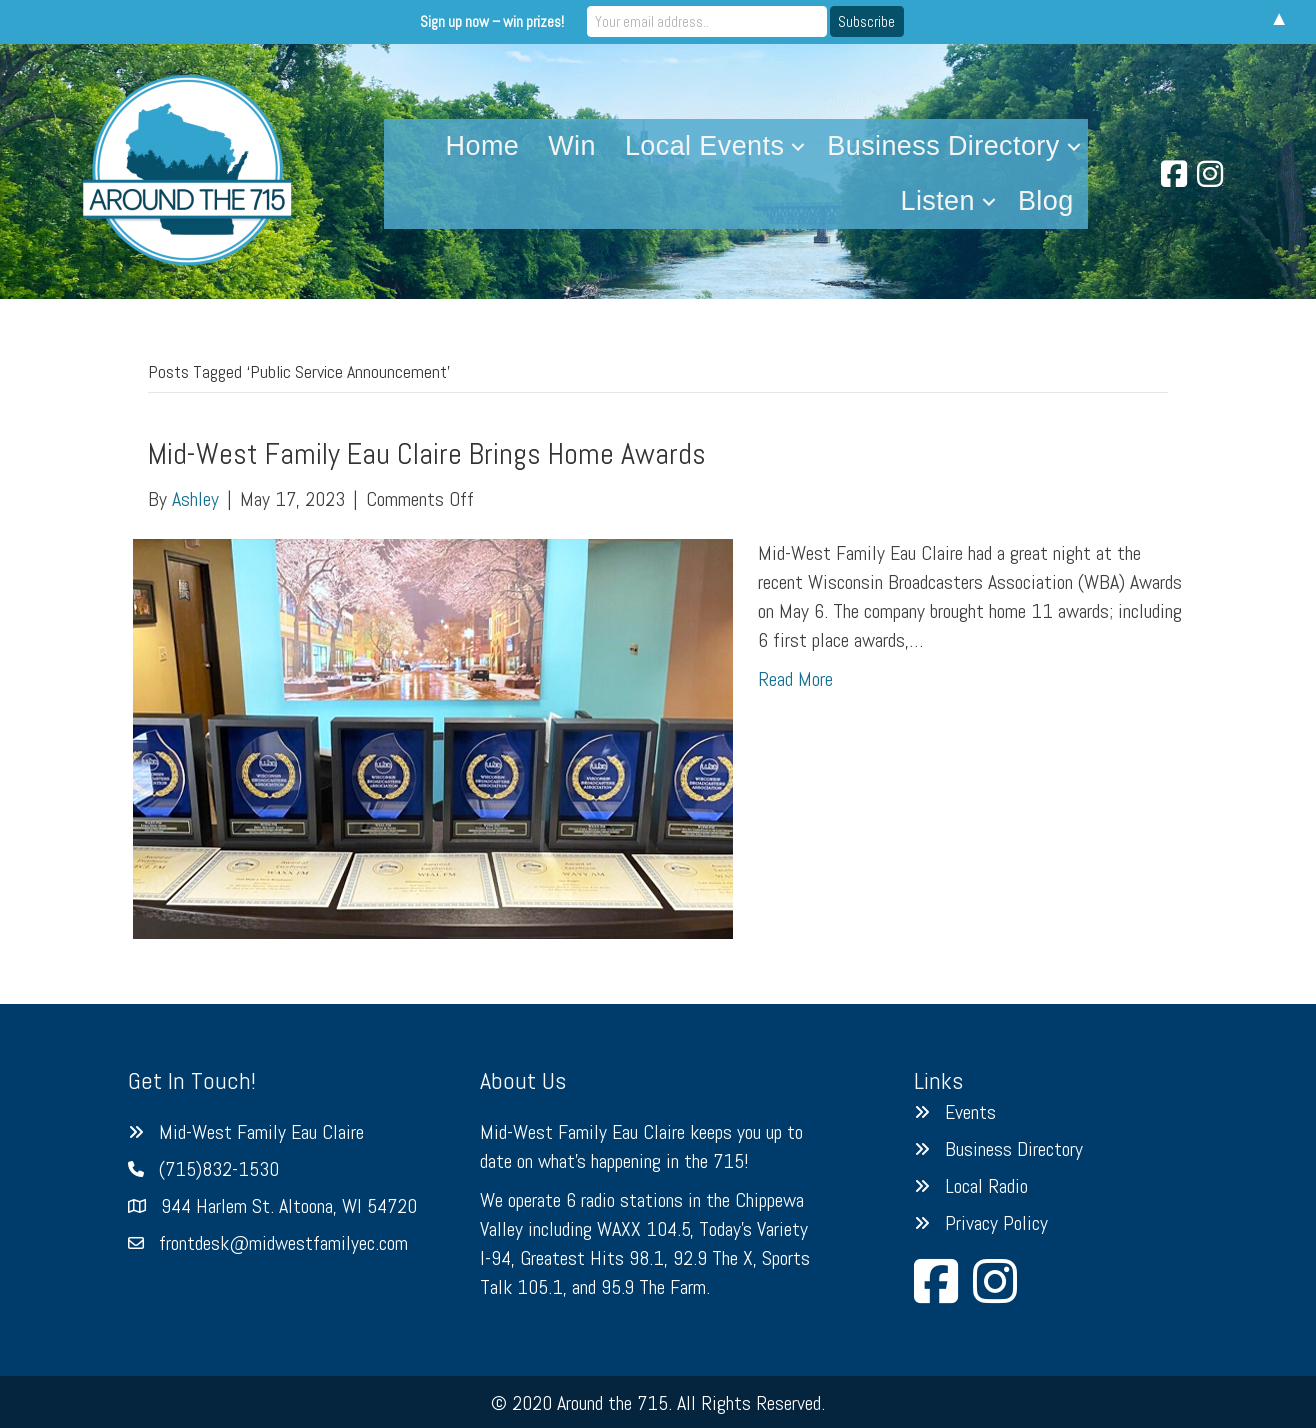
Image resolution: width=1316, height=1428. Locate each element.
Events (970, 1112)
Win (572, 146)
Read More (795, 679)
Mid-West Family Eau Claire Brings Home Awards (427, 454)
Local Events (704, 146)
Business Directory (943, 146)
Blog (1046, 201)
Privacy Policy (996, 1223)
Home (483, 146)
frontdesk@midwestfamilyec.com (283, 1243)
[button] (798, 146)
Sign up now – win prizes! (492, 21)
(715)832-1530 (219, 1169)
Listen (938, 201)
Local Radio (986, 1186)
